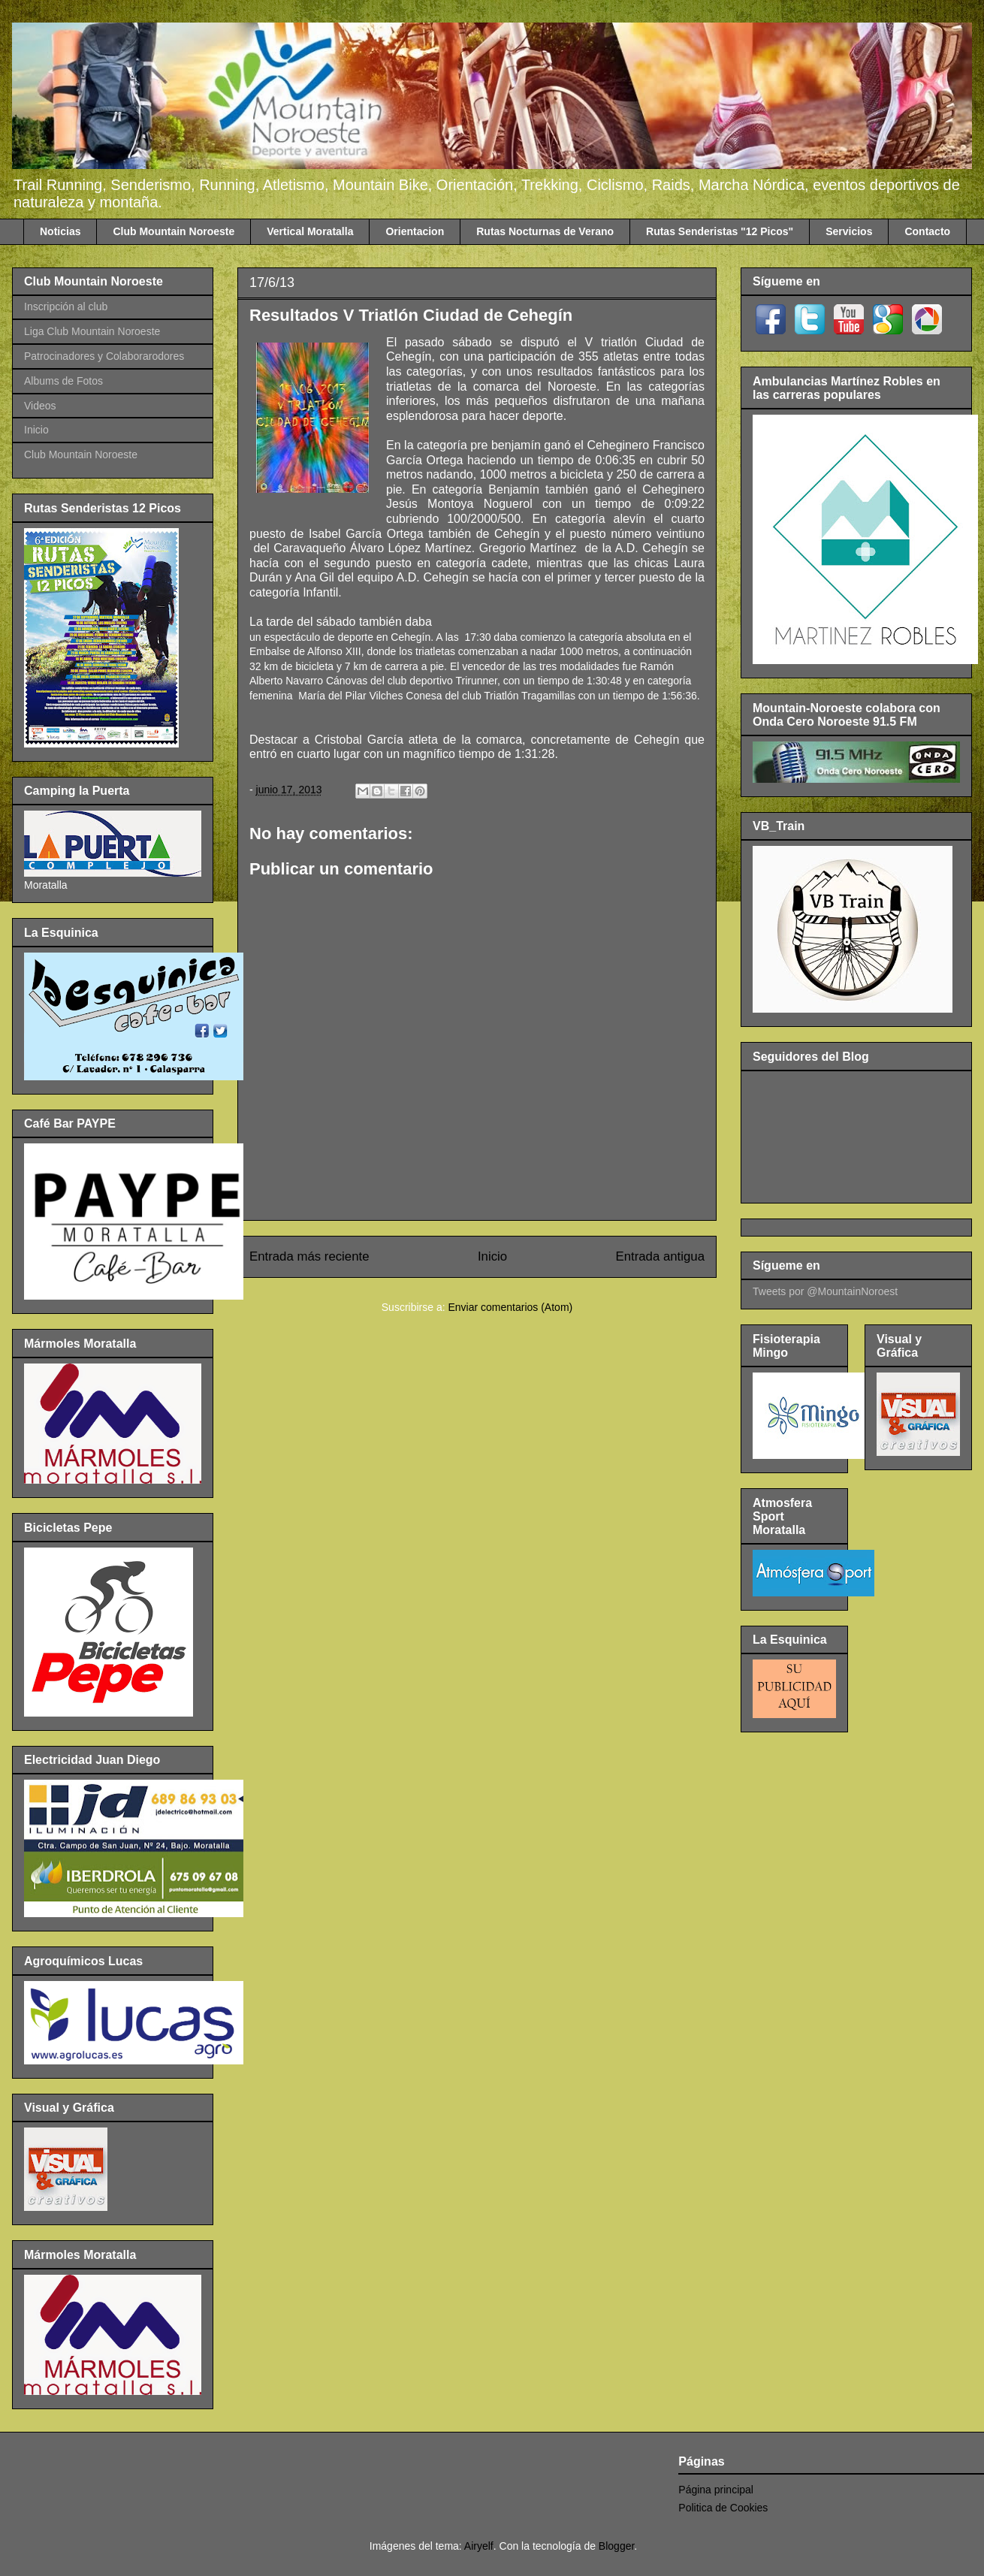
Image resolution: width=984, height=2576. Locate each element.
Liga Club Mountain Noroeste (92, 331)
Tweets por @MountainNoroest (825, 1291)
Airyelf (479, 2546)
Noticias (60, 231)
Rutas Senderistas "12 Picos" (719, 231)
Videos (40, 406)
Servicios (849, 231)
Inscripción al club (65, 306)
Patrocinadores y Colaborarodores (104, 356)
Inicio (492, 1256)
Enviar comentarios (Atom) (510, 1307)
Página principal (715, 2490)
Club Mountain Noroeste (173, 231)
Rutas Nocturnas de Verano (545, 231)
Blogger (616, 2546)
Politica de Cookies (723, 2508)
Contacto (927, 231)
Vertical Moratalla (310, 231)
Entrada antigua (660, 1256)
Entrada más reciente (309, 1256)
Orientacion (414, 231)
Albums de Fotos (63, 381)
